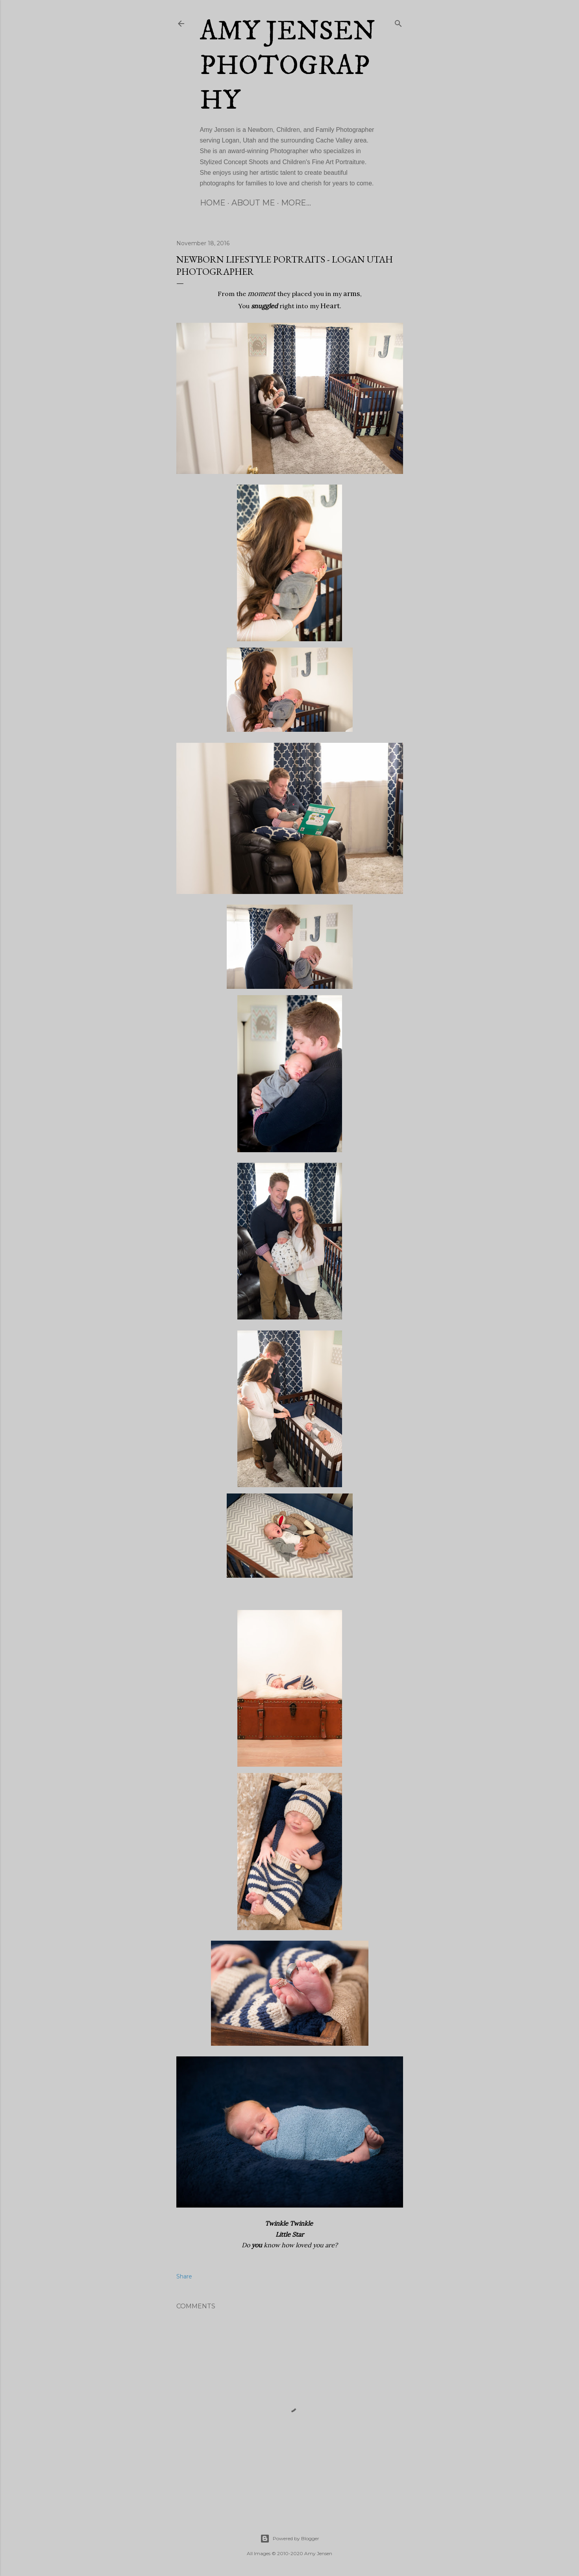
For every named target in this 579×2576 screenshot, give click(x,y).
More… (296, 202)
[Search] (398, 22)
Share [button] (184, 2276)
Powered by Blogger (289, 2538)
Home (213, 202)
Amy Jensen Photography (288, 66)
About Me (253, 202)
